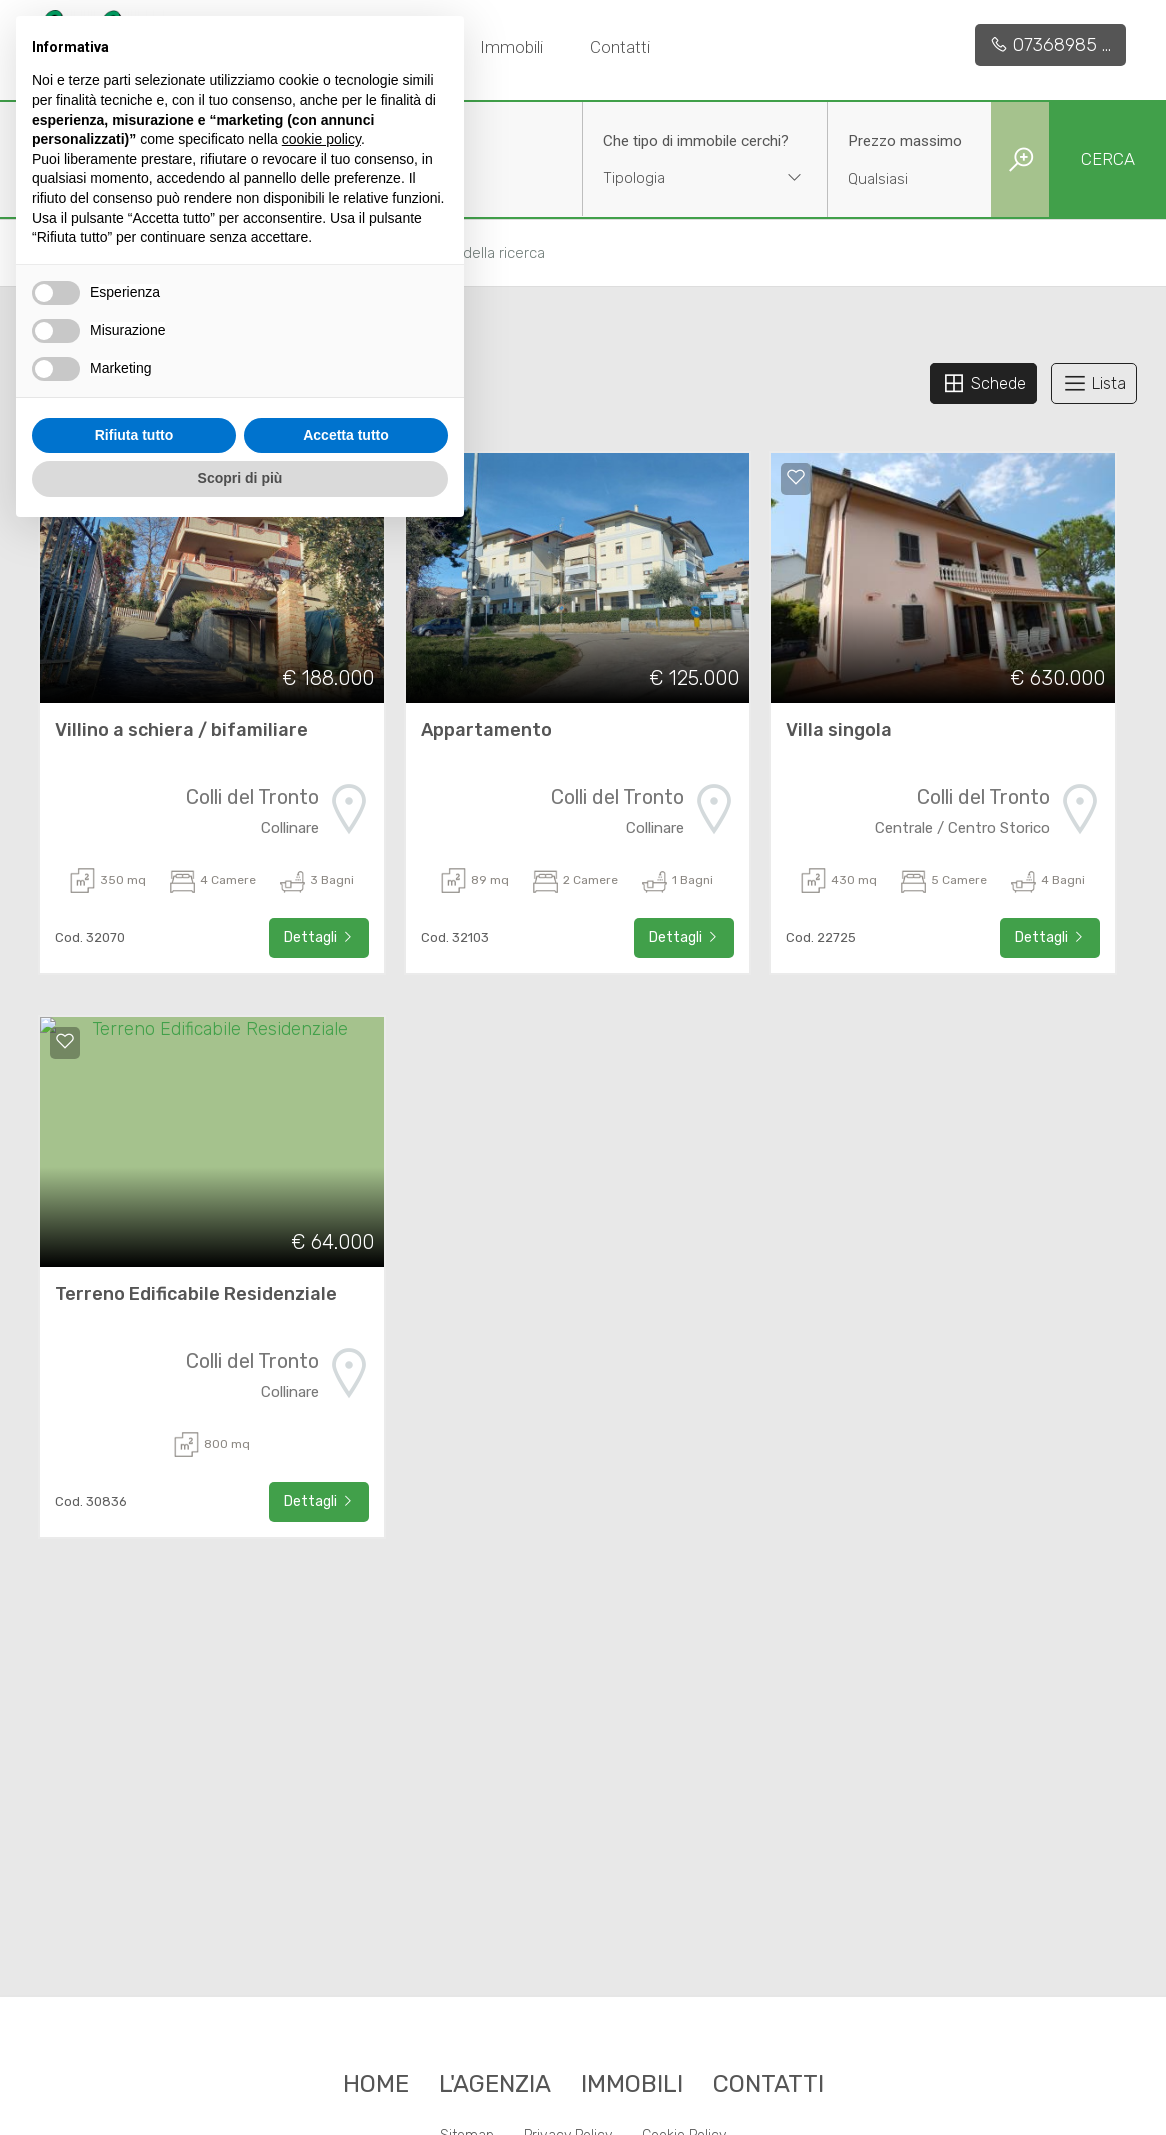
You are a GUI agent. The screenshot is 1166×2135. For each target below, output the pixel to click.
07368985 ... (1050, 45)
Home (376, 2084)
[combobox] (705, 180)
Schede (983, 383)
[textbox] (683, 178)
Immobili (511, 47)
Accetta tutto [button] (346, 435)
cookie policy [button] (321, 139)
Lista (1094, 383)
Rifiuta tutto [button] (134, 435)
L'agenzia (495, 2084)
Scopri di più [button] (240, 478)
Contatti (620, 47)
